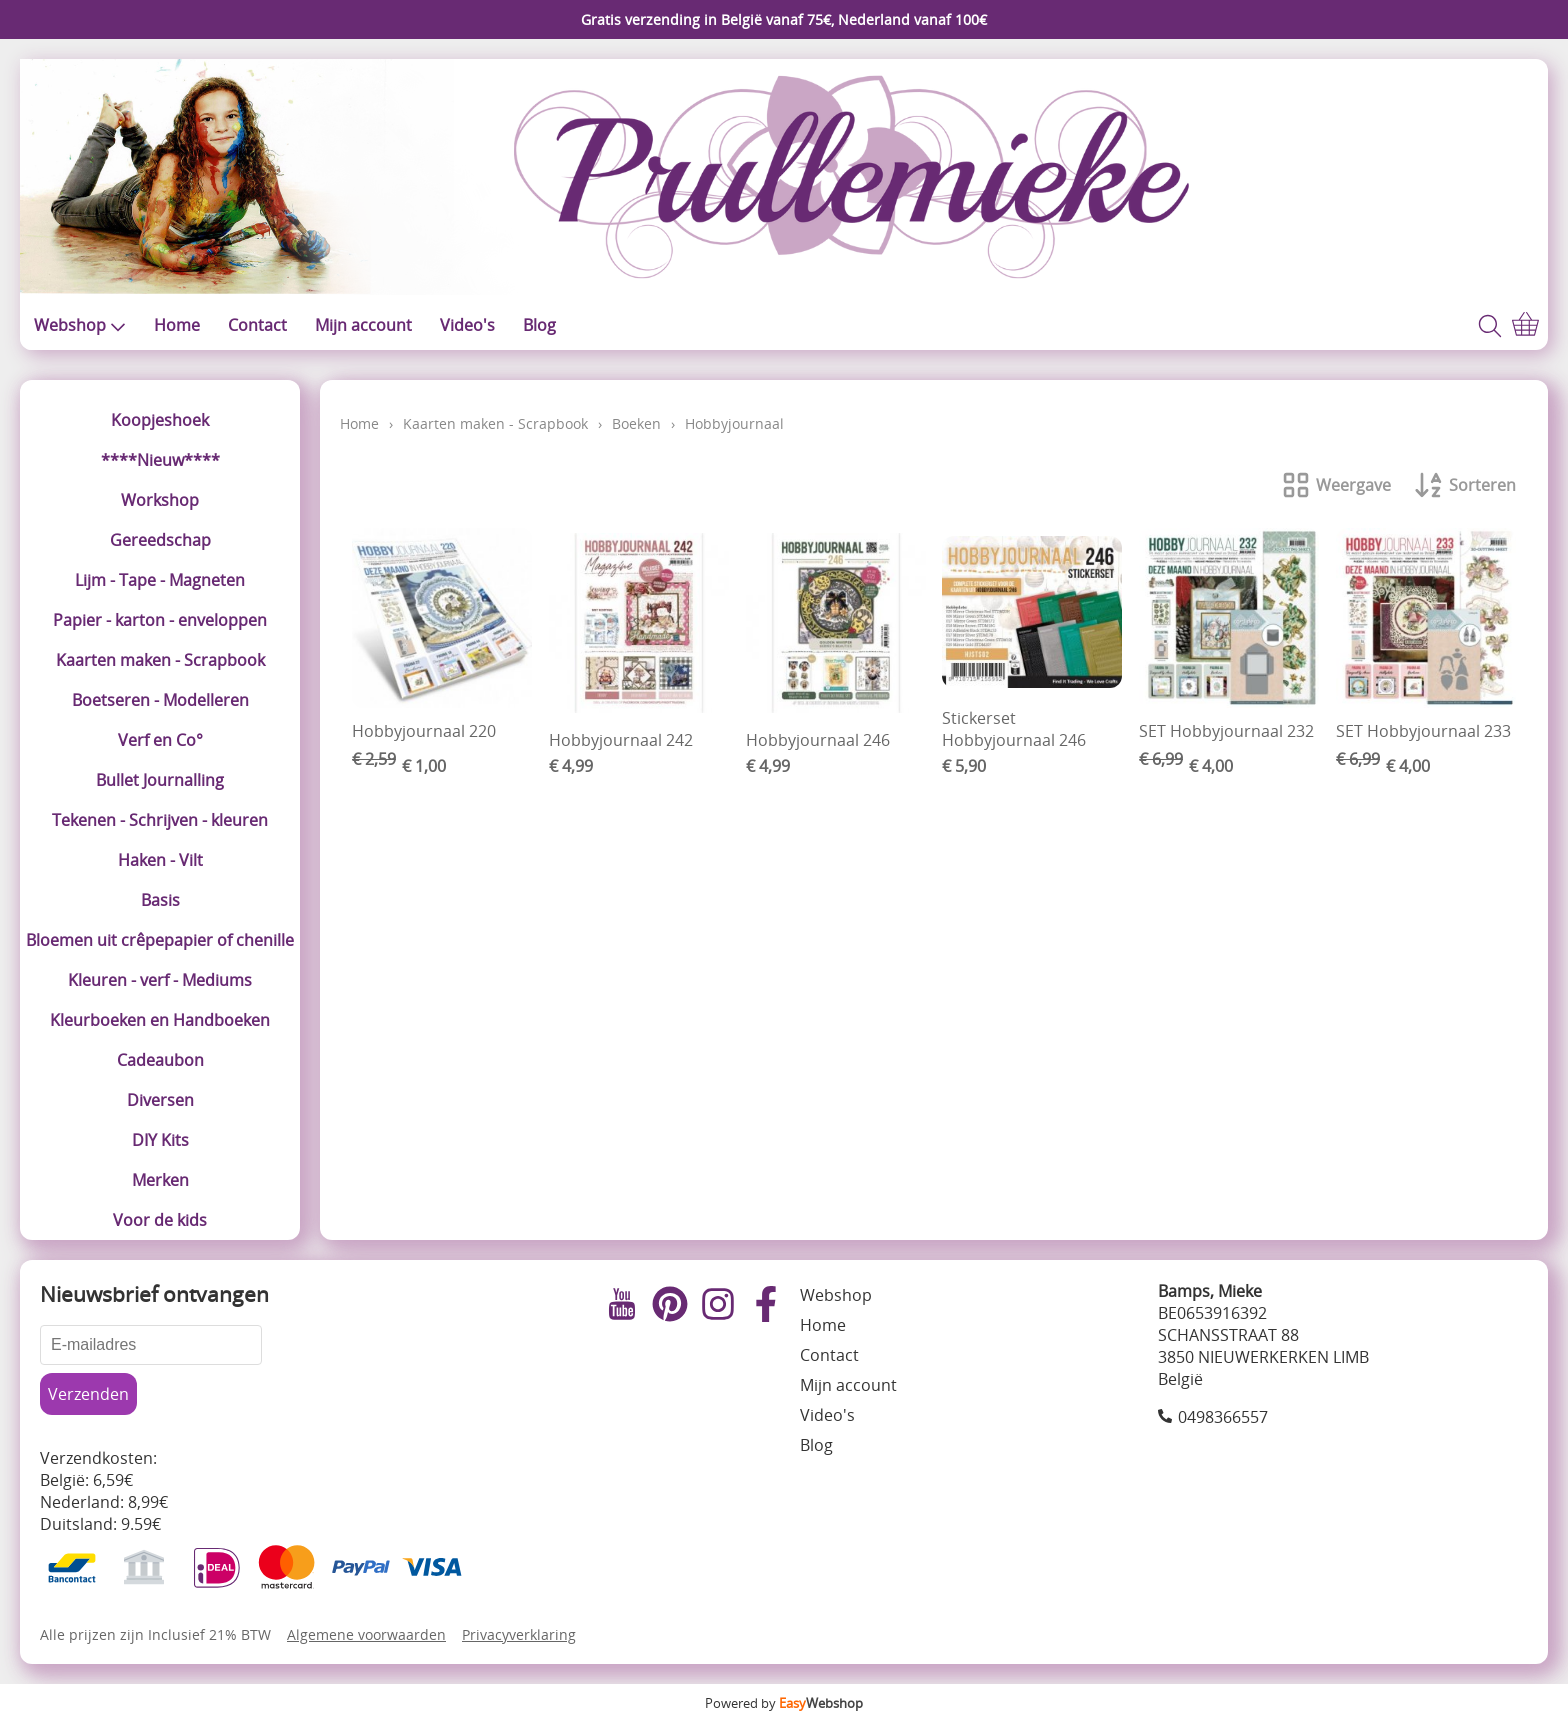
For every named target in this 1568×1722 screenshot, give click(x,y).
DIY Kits (160, 1140)
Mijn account (363, 325)
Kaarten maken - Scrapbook (160, 660)
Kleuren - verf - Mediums (160, 980)
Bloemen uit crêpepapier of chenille (160, 940)
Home (177, 325)
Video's (467, 325)
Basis (160, 900)
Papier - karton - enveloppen (160, 620)
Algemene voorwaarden (366, 1634)
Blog (539, 325)
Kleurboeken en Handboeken (160, 1020)
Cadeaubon (160, 1060)
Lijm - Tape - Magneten (160, 580)
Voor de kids (160, 1220)
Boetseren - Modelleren (160, 700)
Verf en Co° (160, 740)
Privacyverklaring (519, 1634)
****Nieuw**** (160, 460)
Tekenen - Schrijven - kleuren (160, 820)
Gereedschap (160, 540)
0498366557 (1223, 1417)
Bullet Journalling (160, 780)
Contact (257, 325)
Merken (160, 1180)
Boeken (636, 423)
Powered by (784, 1703)
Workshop (160, 500)
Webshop (80, 325)
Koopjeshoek (160, 420)
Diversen (160, 1100)
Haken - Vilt (160, 860)
